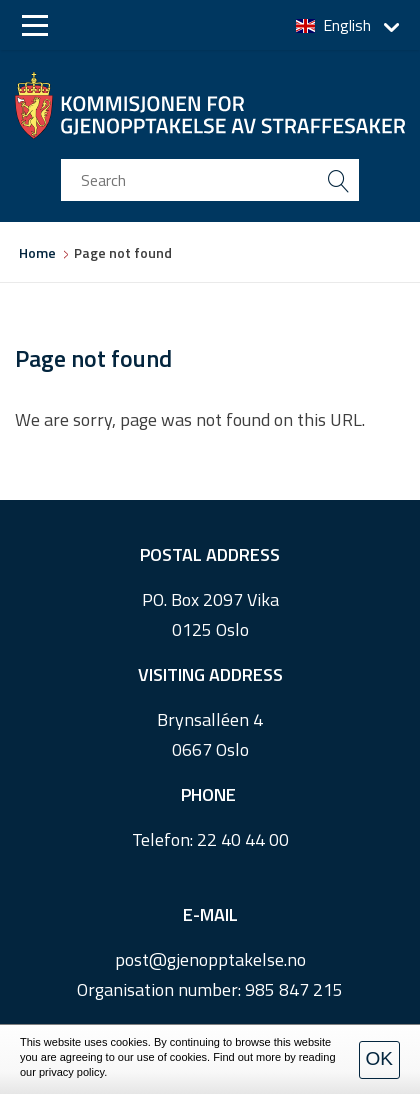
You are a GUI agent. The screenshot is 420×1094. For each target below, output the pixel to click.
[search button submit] (338, 180)
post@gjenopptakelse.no (210, 959)
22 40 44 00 (243, 839)
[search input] (210, 180)
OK (379, 1058)
